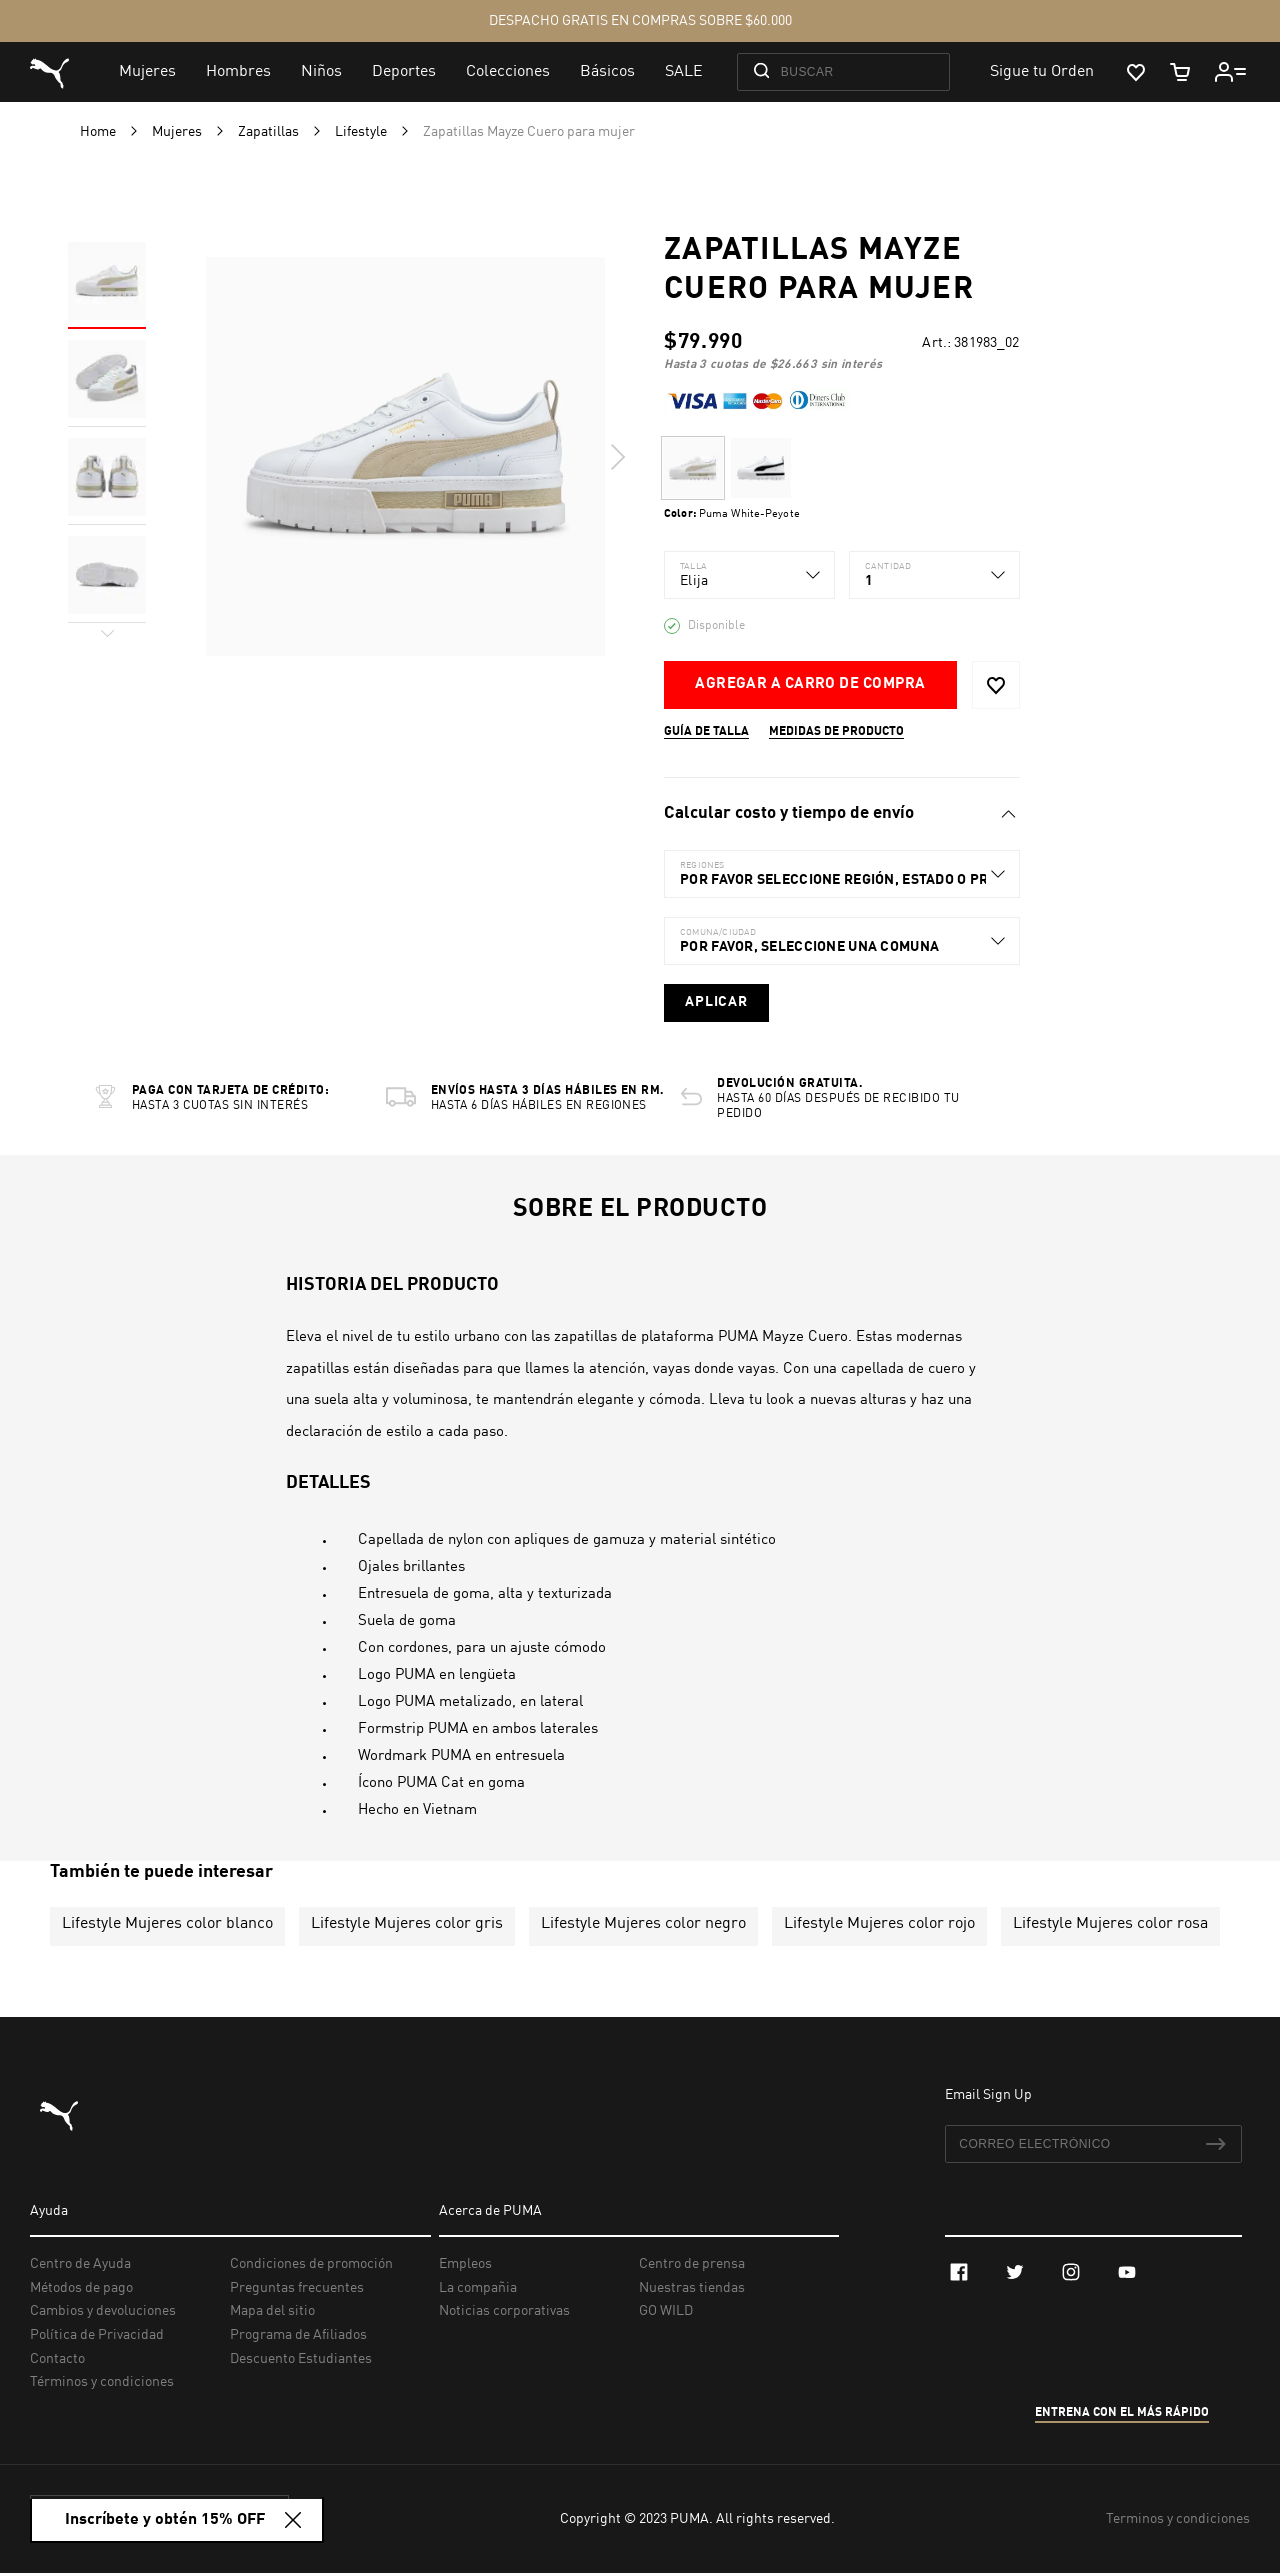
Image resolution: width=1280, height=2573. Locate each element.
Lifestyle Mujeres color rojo (879, 1924)
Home (99, 132)
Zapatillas (270, 132)
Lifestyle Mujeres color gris (407, 1924)
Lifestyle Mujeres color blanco (167, 1924)
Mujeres (178, 132)
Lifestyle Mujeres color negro (643, 1924)
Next (617, 457)
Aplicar (716, 1002)
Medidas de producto (836, 732)
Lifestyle (362, 132)
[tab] (841, 814)
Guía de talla (706, 732)
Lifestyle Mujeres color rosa (1110, 1924)
